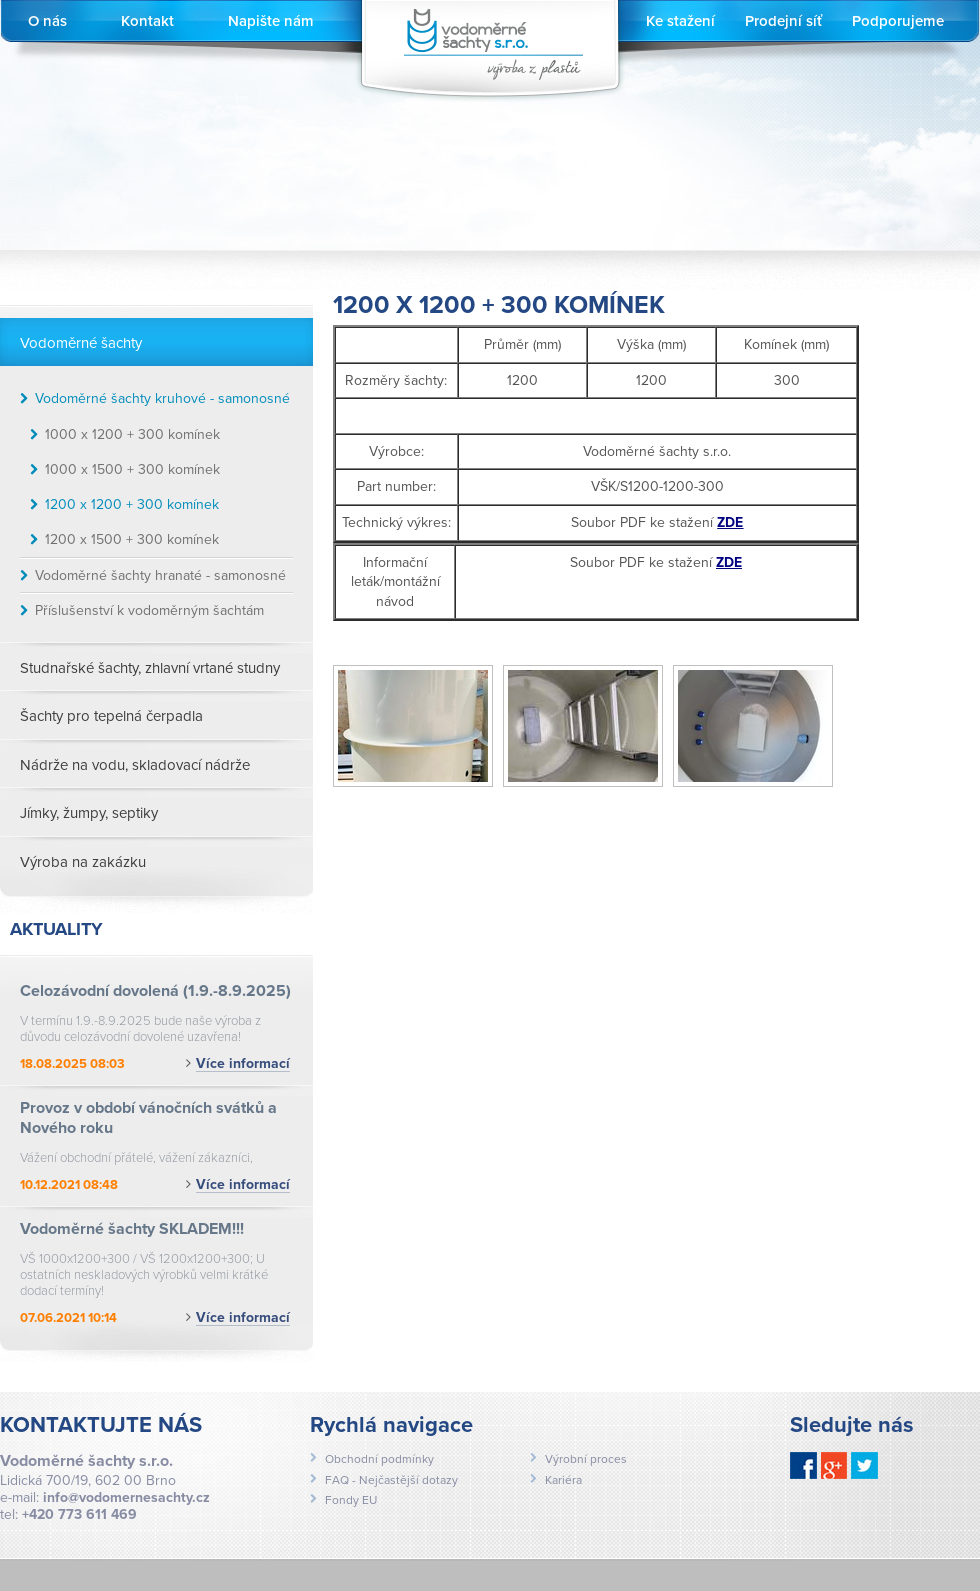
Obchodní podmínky (379, 1459)
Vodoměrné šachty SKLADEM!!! (132, 1229)
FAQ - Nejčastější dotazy (391, 1480)
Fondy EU (351, 1500)
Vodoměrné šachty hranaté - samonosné (160, 575)
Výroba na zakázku (83, 862)
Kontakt (147, 21)
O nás (47, 21)
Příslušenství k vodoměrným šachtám (149, 610)
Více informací (243, 1063)
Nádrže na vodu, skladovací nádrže (135, 765)
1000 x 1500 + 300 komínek (132, 469)
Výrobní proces (586, 1459)
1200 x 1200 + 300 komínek (132, 504)
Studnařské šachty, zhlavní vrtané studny (150, 668)
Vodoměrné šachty (81, 343)
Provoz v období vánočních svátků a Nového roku (148, 1118)
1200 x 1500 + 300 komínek (132, 539)
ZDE (729, 562)
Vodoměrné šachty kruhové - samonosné (162, 398)
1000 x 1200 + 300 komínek (132, 434)
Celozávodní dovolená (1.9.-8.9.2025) (155, 991)
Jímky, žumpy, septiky (89, 813)
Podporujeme (898, 21)
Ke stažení (680, 21)
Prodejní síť (783, 21)
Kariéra (563, 1480)
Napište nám (271, 21)
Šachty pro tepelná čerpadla (111, 716)
